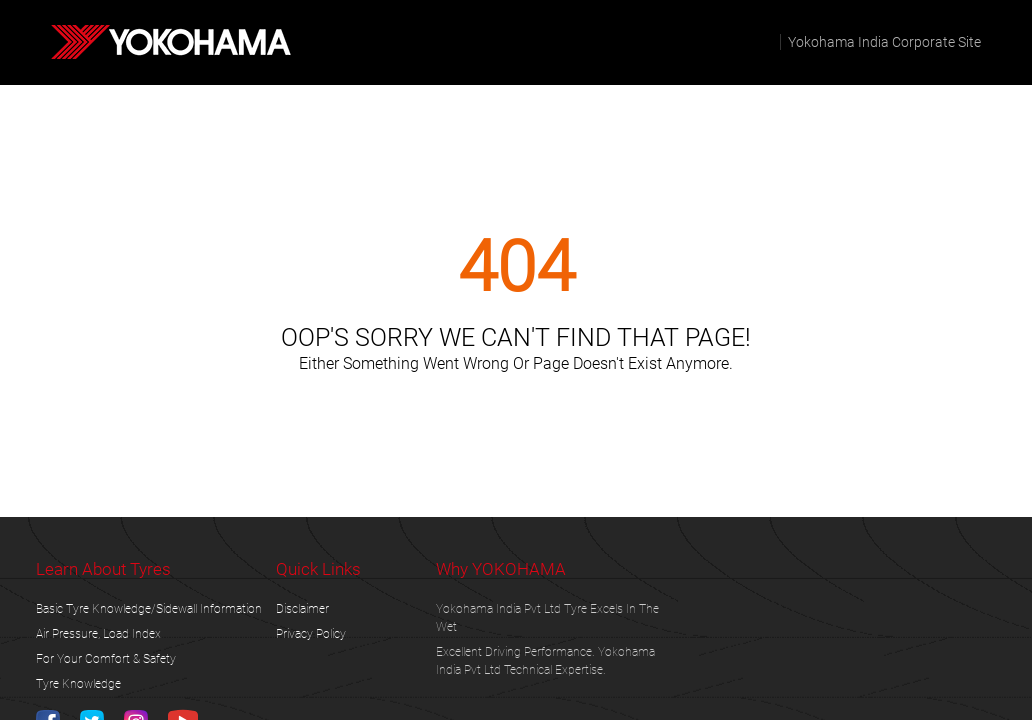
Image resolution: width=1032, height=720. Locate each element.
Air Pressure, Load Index (98, 634)
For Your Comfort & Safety (106, 659)
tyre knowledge (78, 684)
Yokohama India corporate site (884, 42)
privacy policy (311, 634)
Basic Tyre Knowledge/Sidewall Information (149, 609)
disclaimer (302, 609)
